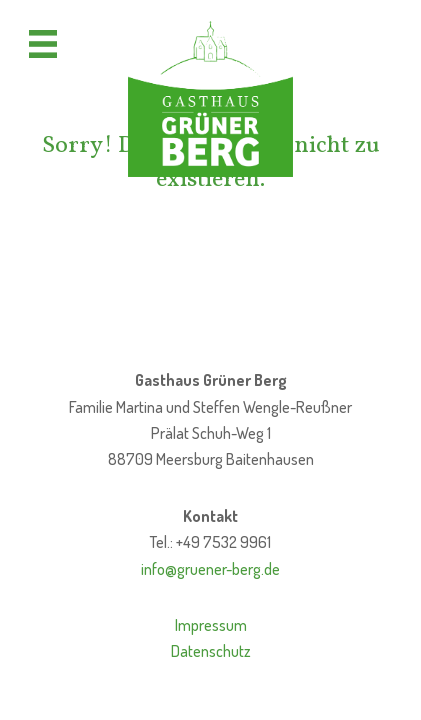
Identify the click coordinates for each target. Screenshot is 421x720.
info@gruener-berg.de (210, 569)
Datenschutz (211, 651)
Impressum (211, 625)
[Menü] (43, 43)
